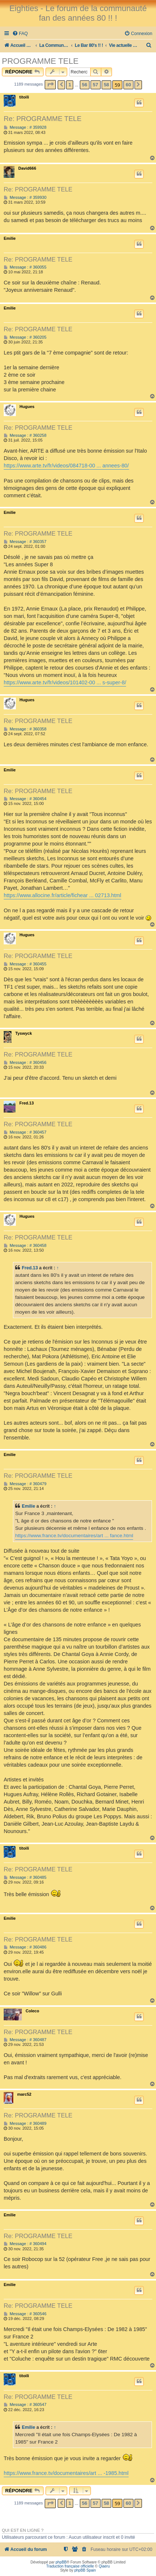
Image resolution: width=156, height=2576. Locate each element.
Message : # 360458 (25, 1245)
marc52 (24, 2094)
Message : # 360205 (25, 337)
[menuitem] (20, 34)
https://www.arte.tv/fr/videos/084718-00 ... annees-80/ (66, 465)
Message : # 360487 (25, 2039)
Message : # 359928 (25, 127)
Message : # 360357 (25, 541)
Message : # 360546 (25, 2314)
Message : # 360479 (25, 1483)
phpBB (61, 2562)
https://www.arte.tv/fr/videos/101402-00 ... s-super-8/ (65, 682)
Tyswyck (23, 1033)
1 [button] (69, 84)
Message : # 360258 (25, 435)
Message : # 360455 (25, 964)
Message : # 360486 (25, 1947)
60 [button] (128, 84)
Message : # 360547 (25, 2404)
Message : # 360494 (25, 2243)
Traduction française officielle (70, 2566)
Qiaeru (104, 2566)
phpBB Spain (85, 2570)
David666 (27, 168)
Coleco (32, 2011)
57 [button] (95, 84)
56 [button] (84, 84)
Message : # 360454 (25, 798)
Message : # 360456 (25, 1062)
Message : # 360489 (25, 2123)
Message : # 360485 (25, 1877)
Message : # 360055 (25, 267)
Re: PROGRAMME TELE (42, 118)
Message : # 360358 (25, 729)
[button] (50, 84)
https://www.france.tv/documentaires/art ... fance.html (74, 1535)
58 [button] (106, 84)
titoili (24, 97)
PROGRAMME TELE (40, 61)
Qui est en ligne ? (23, 2530)
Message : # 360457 (25, 1132)
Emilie (10, 238)
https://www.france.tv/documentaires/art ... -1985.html (66, 2473)
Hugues (27, 406)
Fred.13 (26, 1103)
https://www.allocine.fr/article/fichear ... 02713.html (62, 895)
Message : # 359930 (25, 197)
